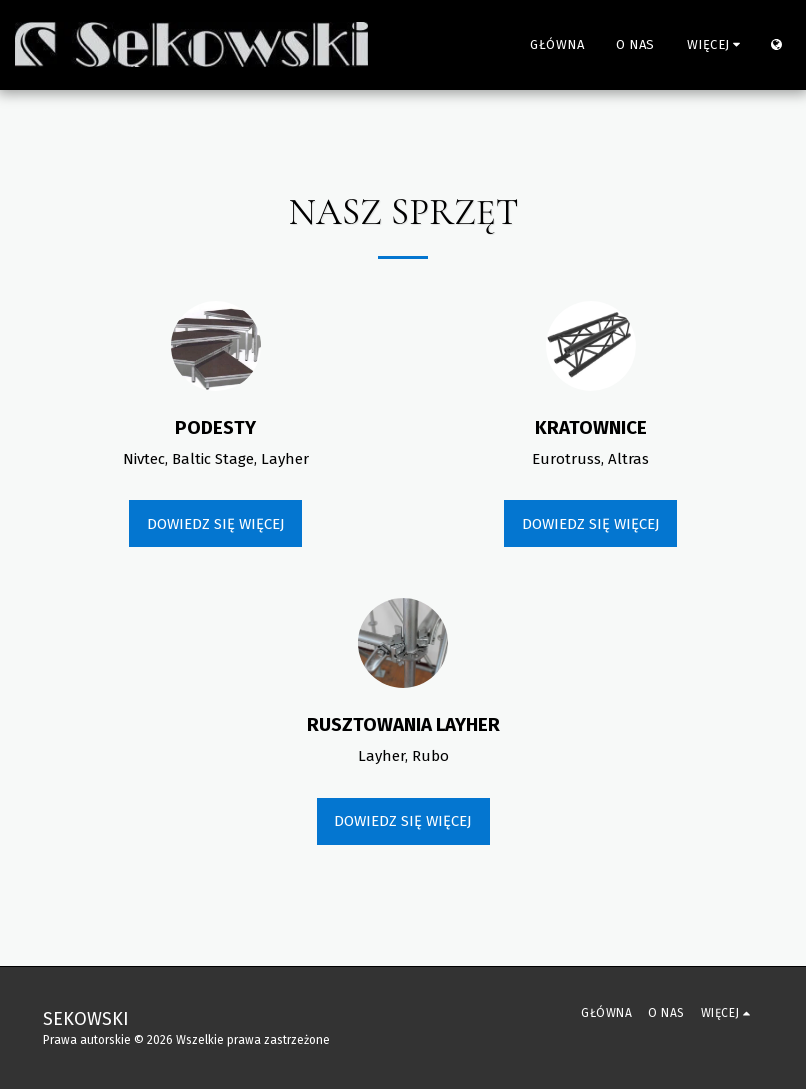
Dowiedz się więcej (216, 524)
